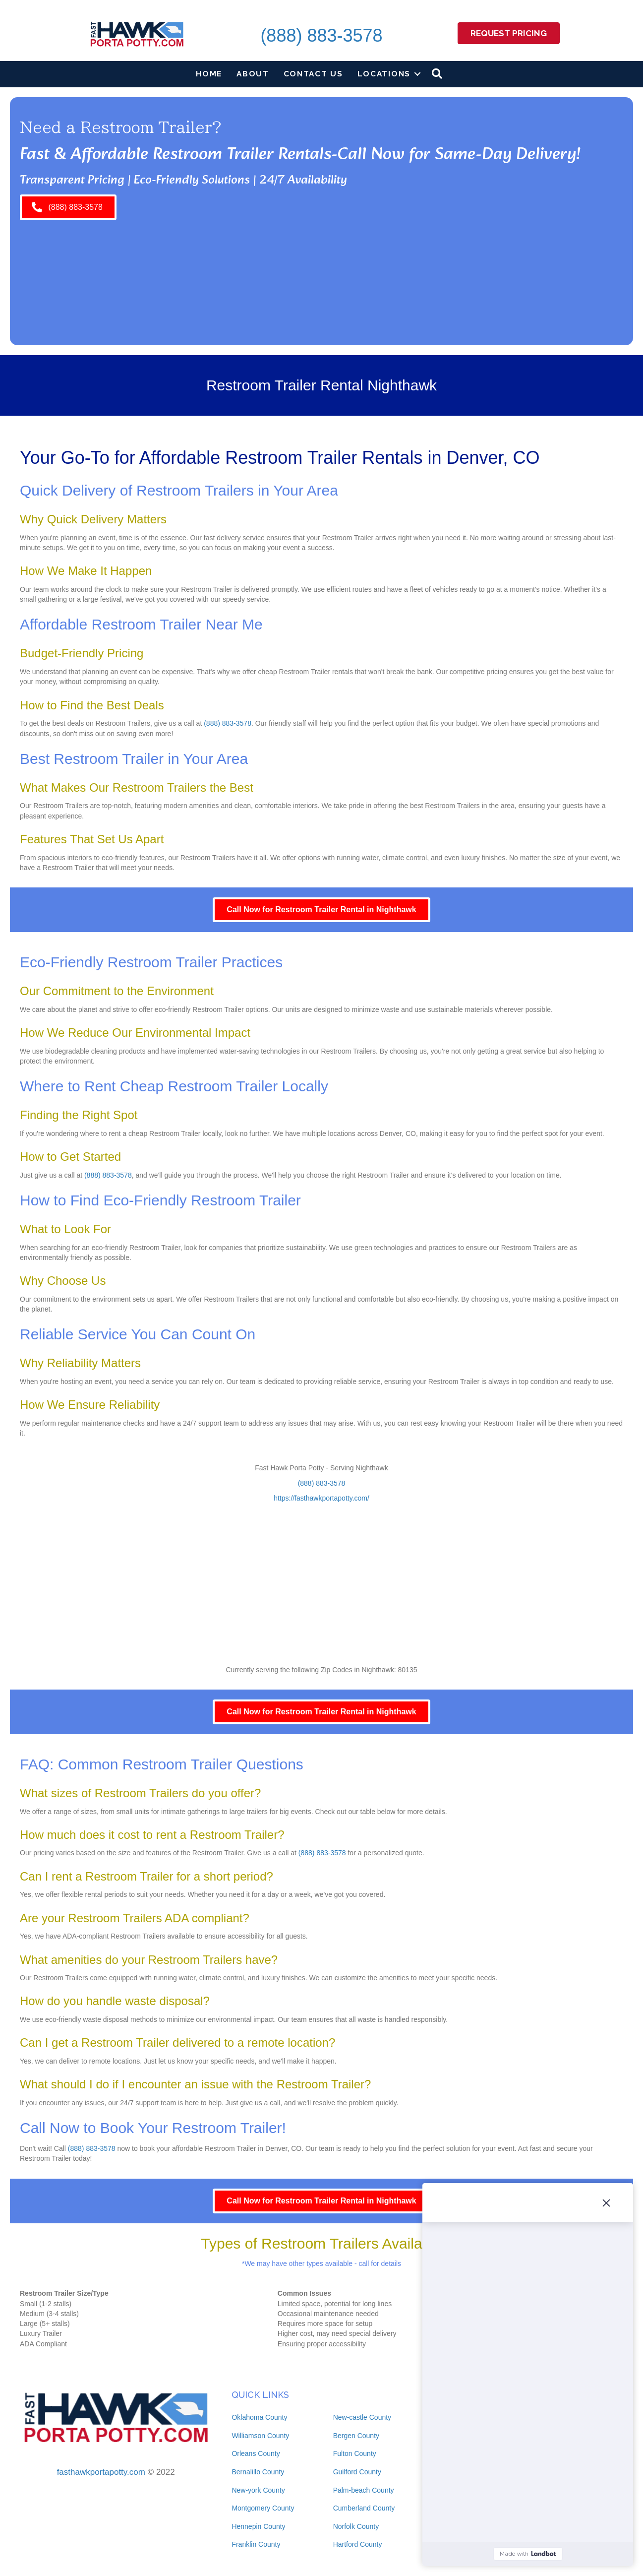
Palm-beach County (363, 2490)
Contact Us (313, 73)
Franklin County (256, 2544)
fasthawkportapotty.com (101, 2472)
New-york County (258, 2490)
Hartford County (357, 2544)
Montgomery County (263, 2508)
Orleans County (256, 2453)
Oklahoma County (259, 2417)
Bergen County (356, 2436)
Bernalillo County (258, 2472)
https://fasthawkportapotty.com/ (321, 1498)
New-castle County (362, 2417)
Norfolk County (356, 2526)
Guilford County (357, 2472)
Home (209, 73)
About (252, 73)
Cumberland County (364, 2508)
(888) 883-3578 (321, 35)
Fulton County (354, 2453)
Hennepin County (258, 2526)
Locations (383, 73)
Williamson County (260, 2436)
